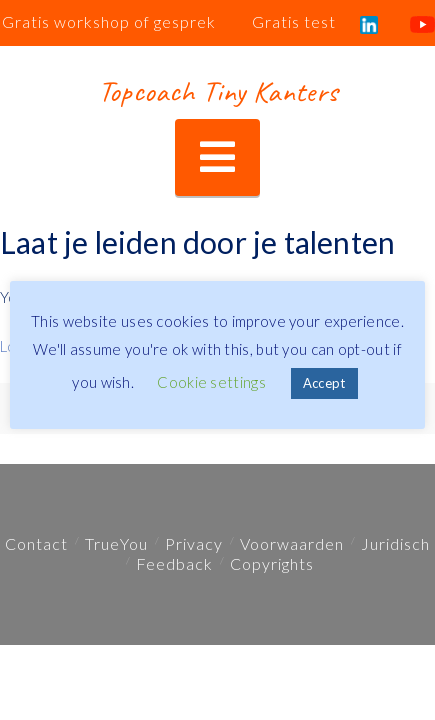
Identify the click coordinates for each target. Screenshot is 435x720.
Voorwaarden (292, 543)
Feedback (174, 563)
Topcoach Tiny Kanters (217, 91)
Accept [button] (324, 383)
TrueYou (116, 543)
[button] (217, 157)
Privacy (194, 543)
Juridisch (395, 543)
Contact (36, 543)
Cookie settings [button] (211, 382)
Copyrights (272, 563)
